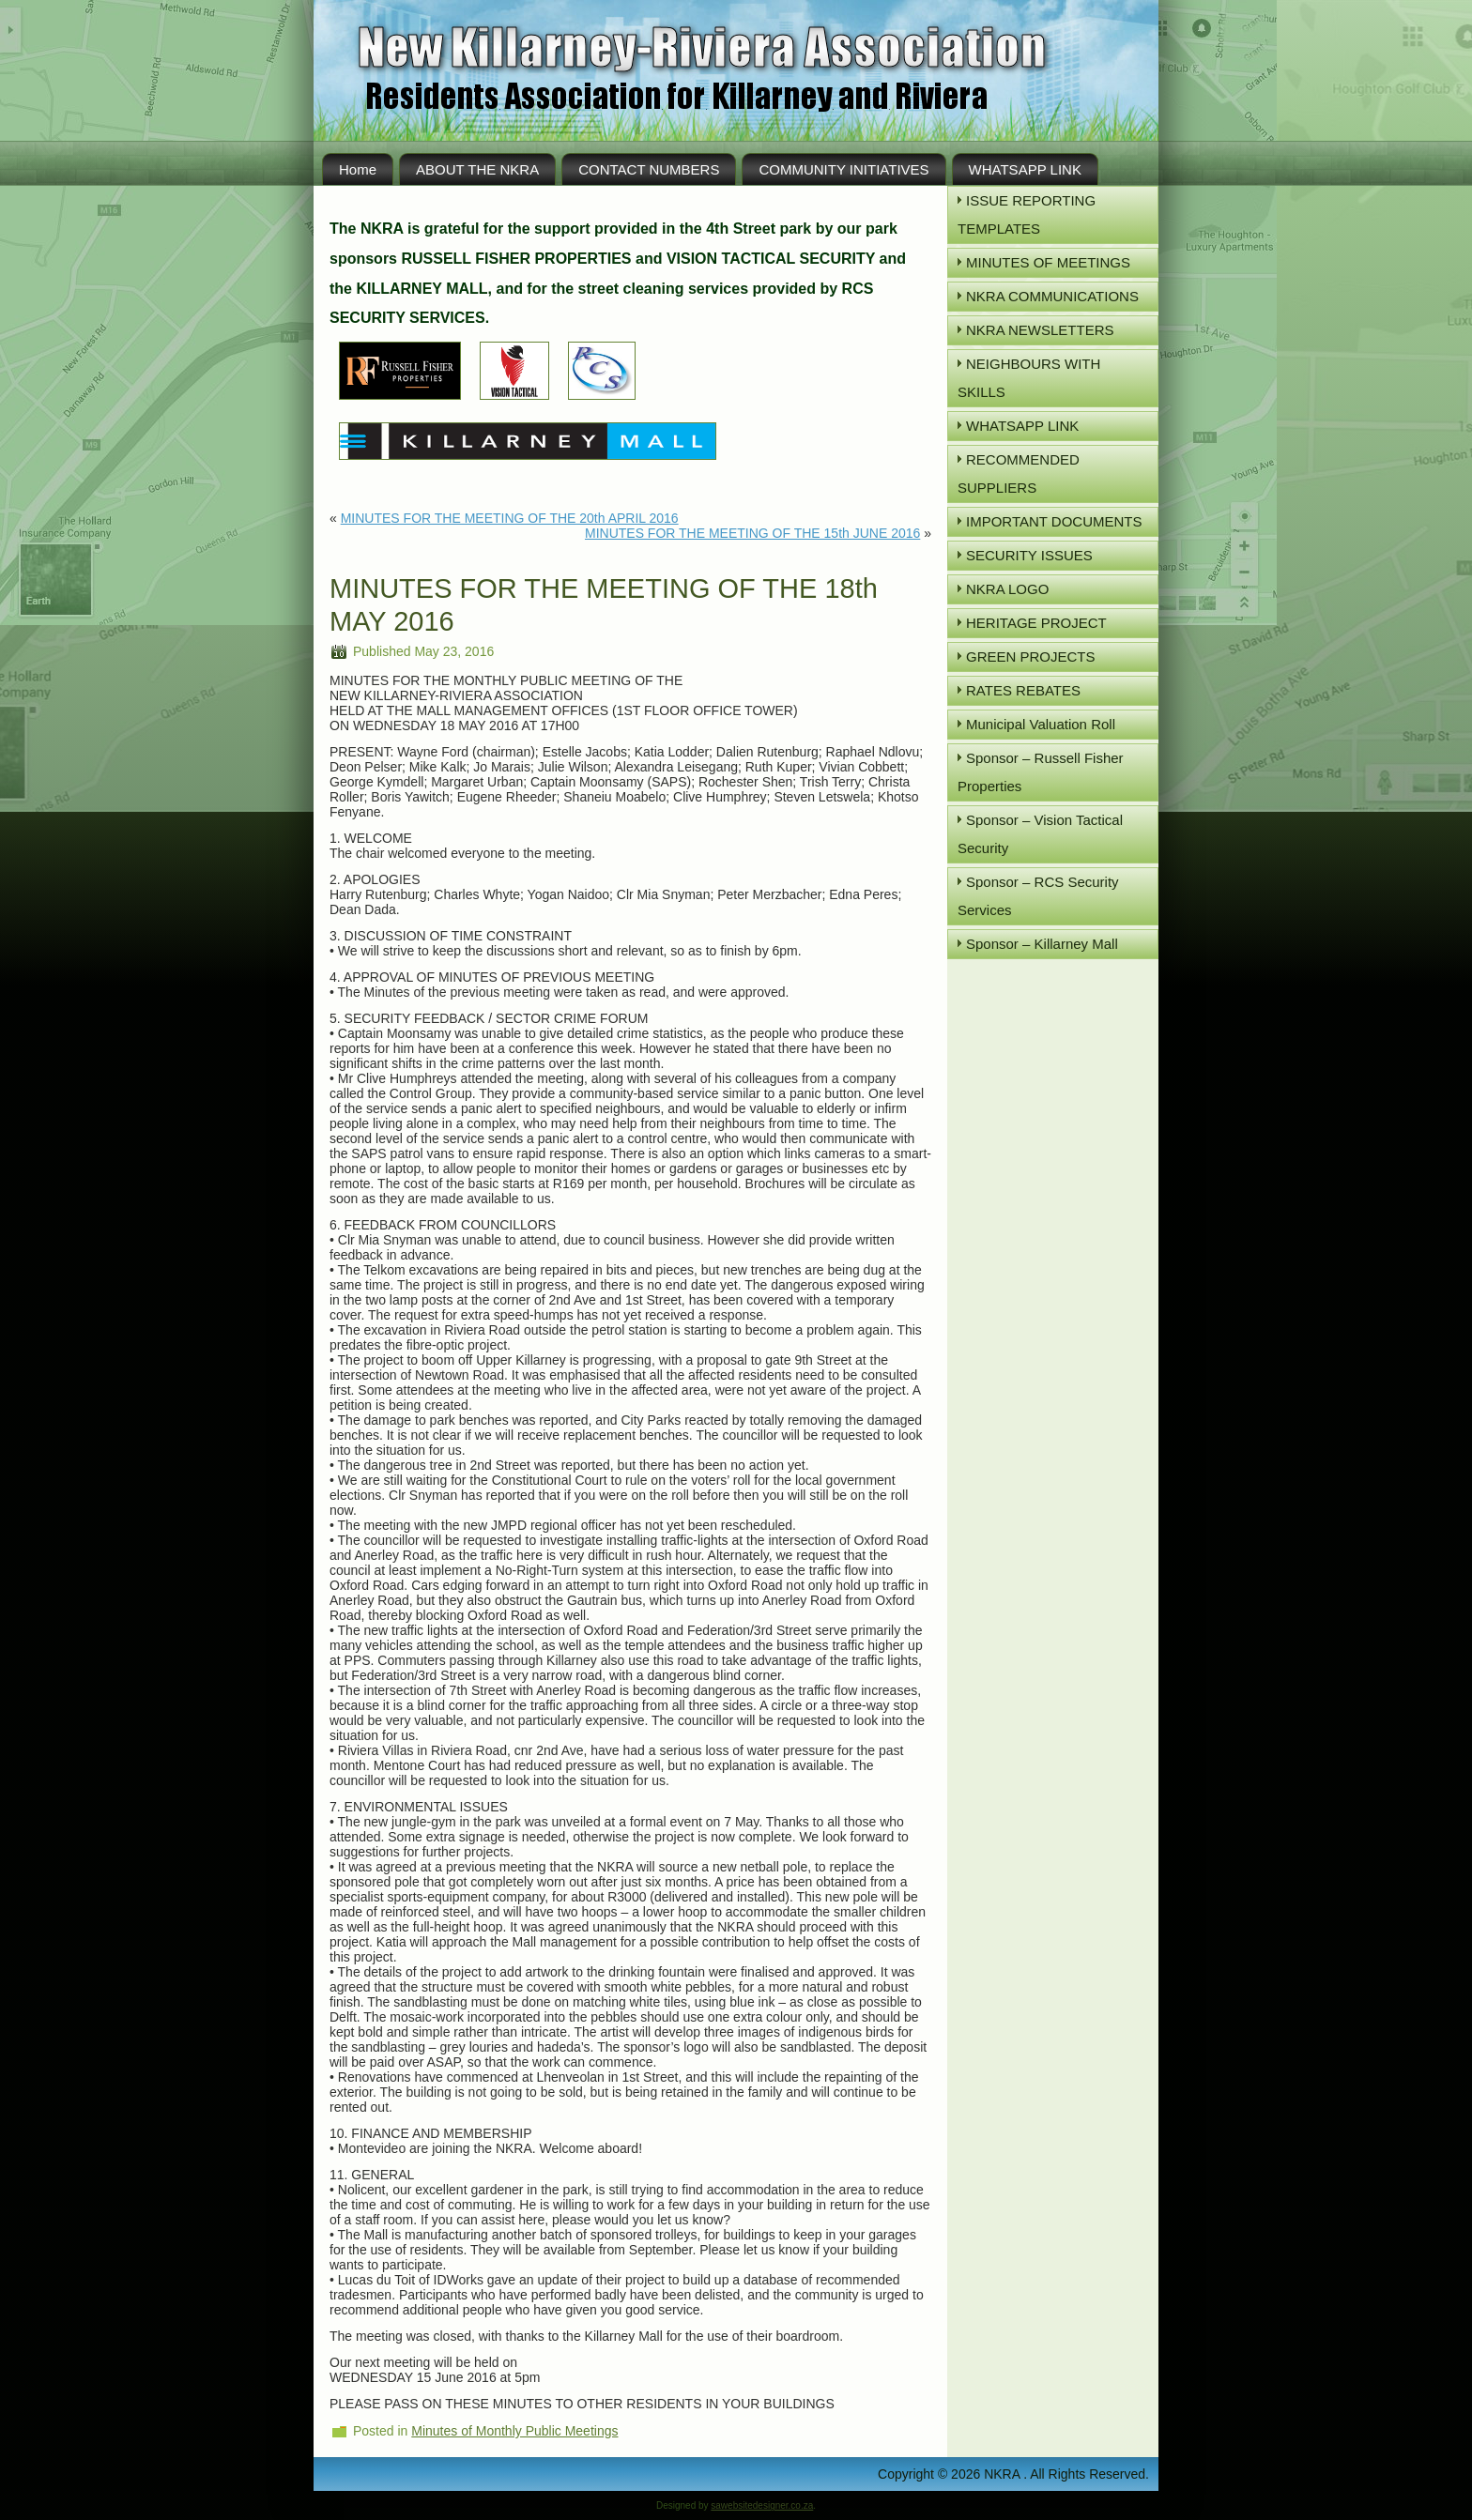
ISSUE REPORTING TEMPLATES (1027, 214)
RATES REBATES (1023, 690)
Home (357, 169)
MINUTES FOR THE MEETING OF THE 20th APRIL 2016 (510, 518)
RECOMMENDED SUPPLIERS (1019, 473)
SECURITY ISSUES (1029, 555)
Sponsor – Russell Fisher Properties (1041, 772)
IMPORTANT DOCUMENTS (1054, 521)
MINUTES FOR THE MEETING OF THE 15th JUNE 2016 (752, 533)
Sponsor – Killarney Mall (1042, 944)
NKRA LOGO (1007, 589)
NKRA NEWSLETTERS (1040, 330)
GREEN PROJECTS (1031, 656)
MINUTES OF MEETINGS (1048, 262)
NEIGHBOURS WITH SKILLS (1029, 378)
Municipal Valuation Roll (1040, 724)
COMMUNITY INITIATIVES (843, 169)
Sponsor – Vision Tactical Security (1040, 834)
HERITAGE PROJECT (1036, 623)
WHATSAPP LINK (1025, 169)
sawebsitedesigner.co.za (762, 2505)
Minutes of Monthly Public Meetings (514, 2430)
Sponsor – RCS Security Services (1038, 896)
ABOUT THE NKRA (477, 169)
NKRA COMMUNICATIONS (1052, 296)
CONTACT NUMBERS (648, 169)
